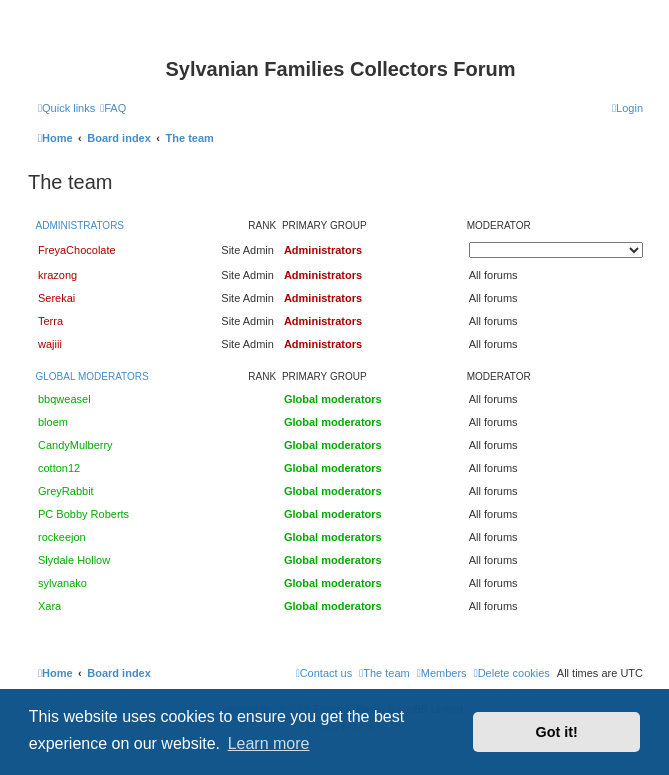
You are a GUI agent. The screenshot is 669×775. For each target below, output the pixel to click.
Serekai (56, 298)
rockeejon (62, 537)
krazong (57, 275)
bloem (53, 422)
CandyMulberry (75, 445)
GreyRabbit (66, 491)
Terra (50, 321)
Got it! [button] (557, 732)
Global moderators (92, 376)
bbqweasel (64, 399)
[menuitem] (113, 108)
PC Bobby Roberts (83, 514)
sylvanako (62, 583)
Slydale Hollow (74, 560)
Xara (49, 606)
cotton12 (59, 468)
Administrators (80, 225)
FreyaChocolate (77, 250)
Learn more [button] (269, 743)
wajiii (50, 344)
